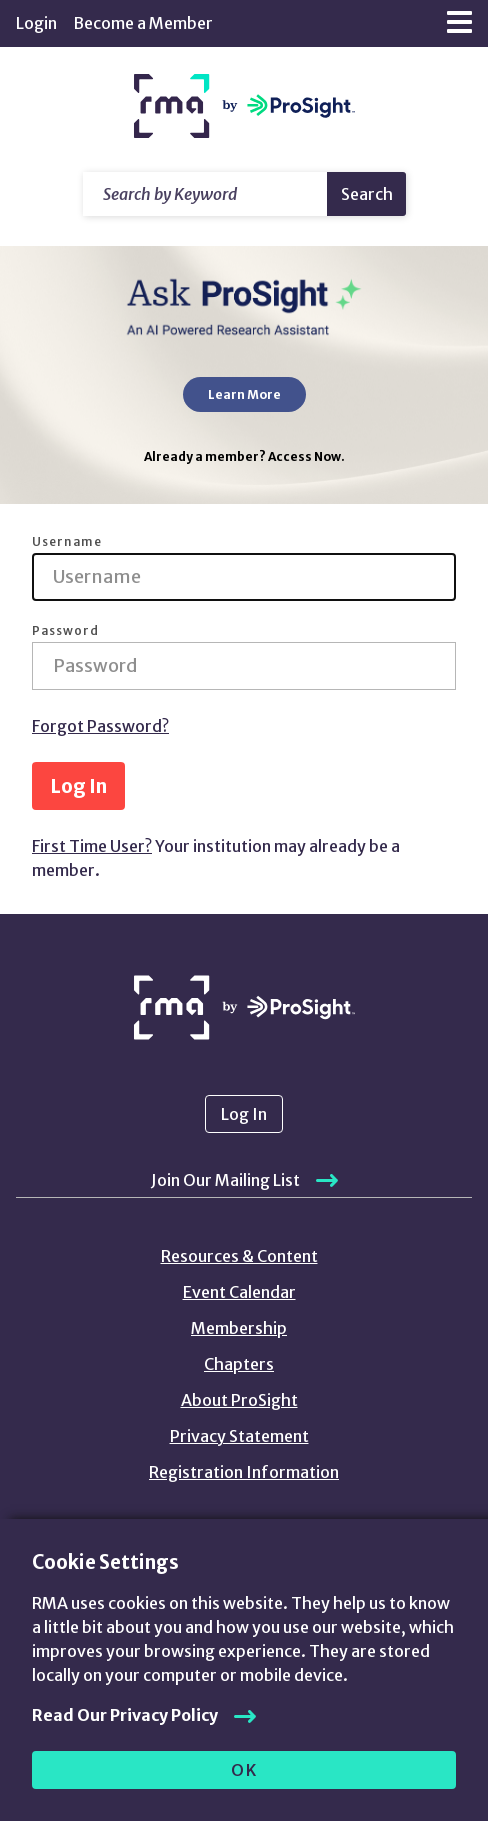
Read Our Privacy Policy (125, 1715)
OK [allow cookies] (244, 1770)
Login (36, 23)
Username (67, 542)
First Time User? (92, 846)
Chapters (239, 1364)
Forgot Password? (100, 726)
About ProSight (239, 1400)
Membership (239, 1328)
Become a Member (143, 23)
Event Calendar (239, 1292)
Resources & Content (239, 1256)
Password (65, 631)
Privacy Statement (239, 1436)
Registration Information (244, 1472)
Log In (78, 786)
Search (367, 194)
